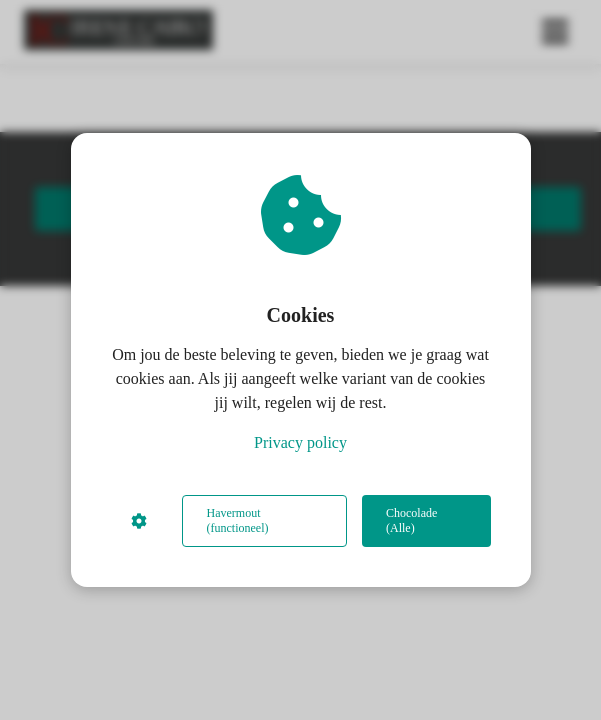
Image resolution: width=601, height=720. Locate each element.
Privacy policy (300, 442)
